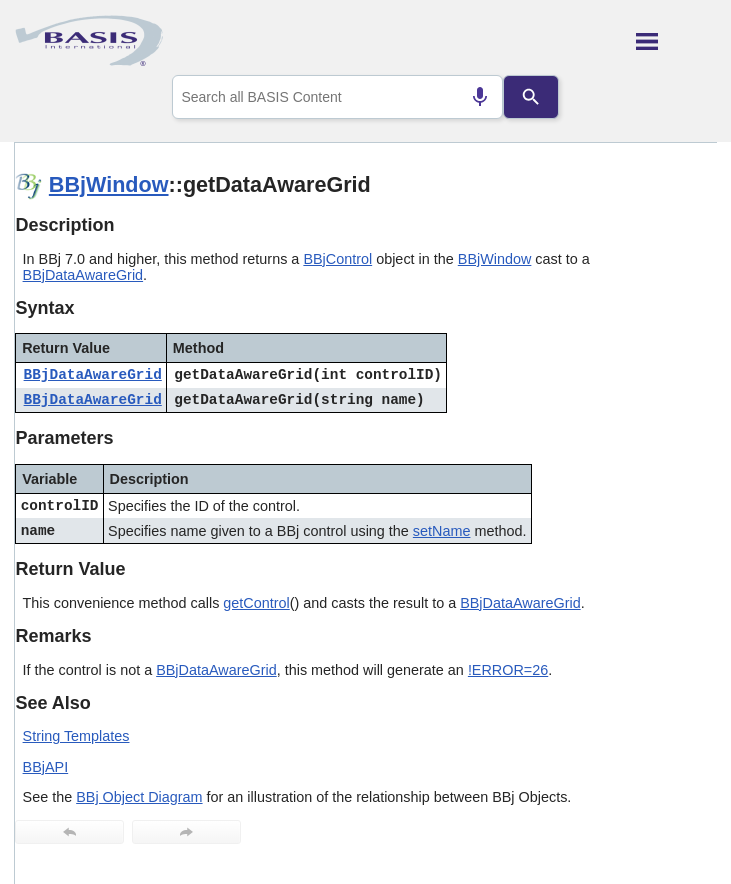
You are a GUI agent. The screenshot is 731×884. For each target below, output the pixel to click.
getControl (256, 603)
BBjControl (337, 259)
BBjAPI (46, 767)
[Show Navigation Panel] (676, 41)
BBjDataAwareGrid (83, 275)
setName (442, 531)
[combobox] (337, 97)
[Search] (531, 97)
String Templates (76, 736)
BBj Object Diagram (139, 797)
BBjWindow (109, 184)
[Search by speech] (480, 97)
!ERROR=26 (508, 670)
